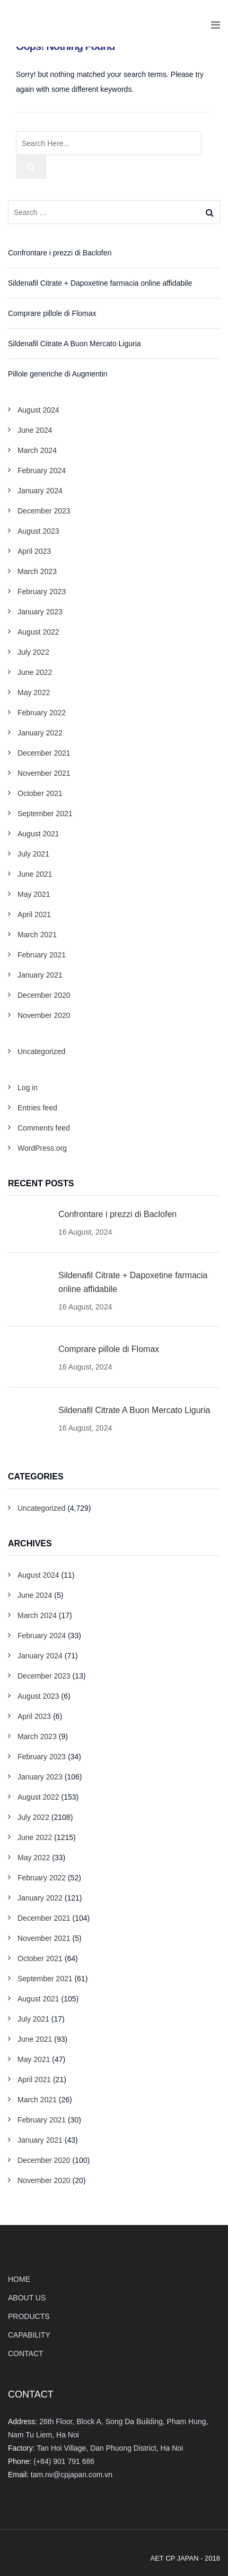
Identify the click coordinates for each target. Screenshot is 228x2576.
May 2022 (33, 692)
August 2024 (38, 410)
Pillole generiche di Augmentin (58, 374)
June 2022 (34, 672)
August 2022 (38, 632)
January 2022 (40, 733)
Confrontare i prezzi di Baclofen (59, 253)
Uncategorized (41, 1051)
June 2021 (34, 874)
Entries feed (37, 1107)
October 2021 (40, 793)
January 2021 (40, 975)
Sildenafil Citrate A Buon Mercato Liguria (74, 343)
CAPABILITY (29, 2335)
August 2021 (38, 833)
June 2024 (34, 430)
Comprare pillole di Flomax (52, 313)
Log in (27, 1087)
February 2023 (41, 591)
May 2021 (33, 894)
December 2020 (44, 995)
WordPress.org (42, 1148)
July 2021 (33, 854)
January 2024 (40, 490)
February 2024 (41, 470)
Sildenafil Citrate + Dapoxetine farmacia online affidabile (100, 283)
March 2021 (37, 934)
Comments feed (43, 1128)
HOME (19, 2279)
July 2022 (33, 652)
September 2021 (45, 813)
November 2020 (44, 1015)
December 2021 (44, 753)
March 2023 (37, 571)
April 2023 (34, 551)
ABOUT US (27, 2297)
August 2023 (38, 531)
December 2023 (44, 511)
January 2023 (40, 611)
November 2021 (44, 773)
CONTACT (25, 2353)
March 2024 (37, 450)
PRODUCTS (29, 2316)
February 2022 (41, 712)
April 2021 (34, 914)
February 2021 (41, 955)
